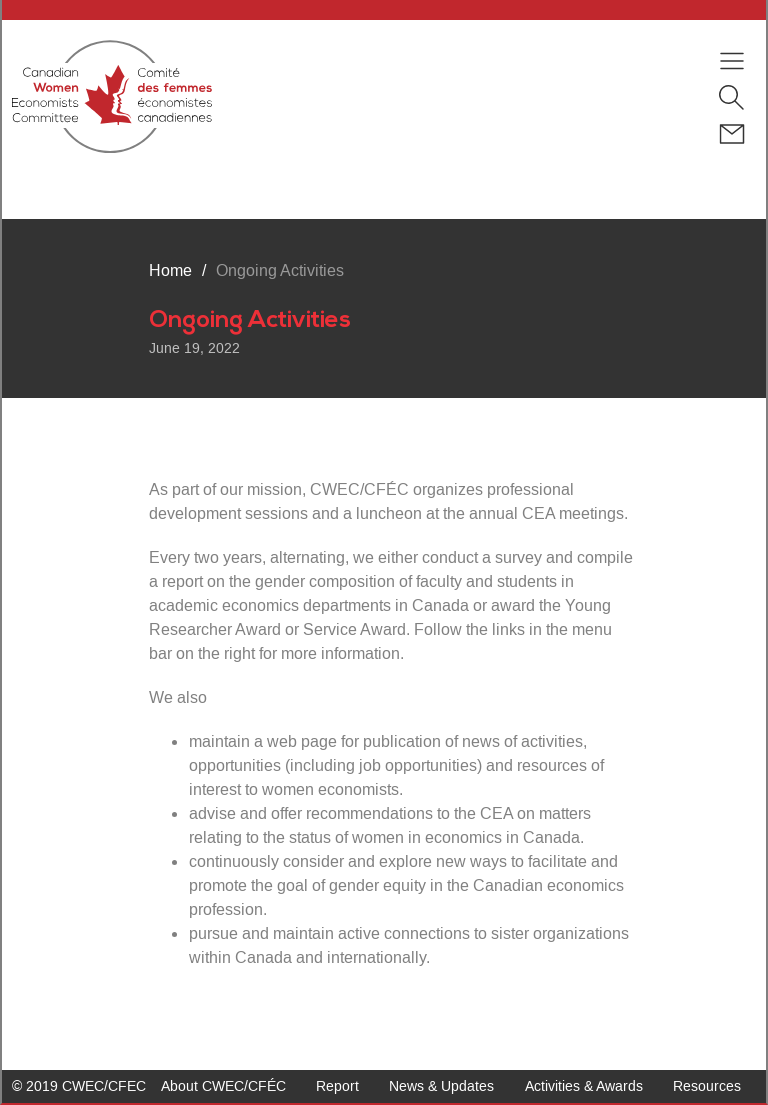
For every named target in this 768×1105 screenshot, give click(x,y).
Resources (707, 1086)
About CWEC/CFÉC (223, 1086)
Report (337, 1086)
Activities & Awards (584, 1086)
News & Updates (441, 1086)
